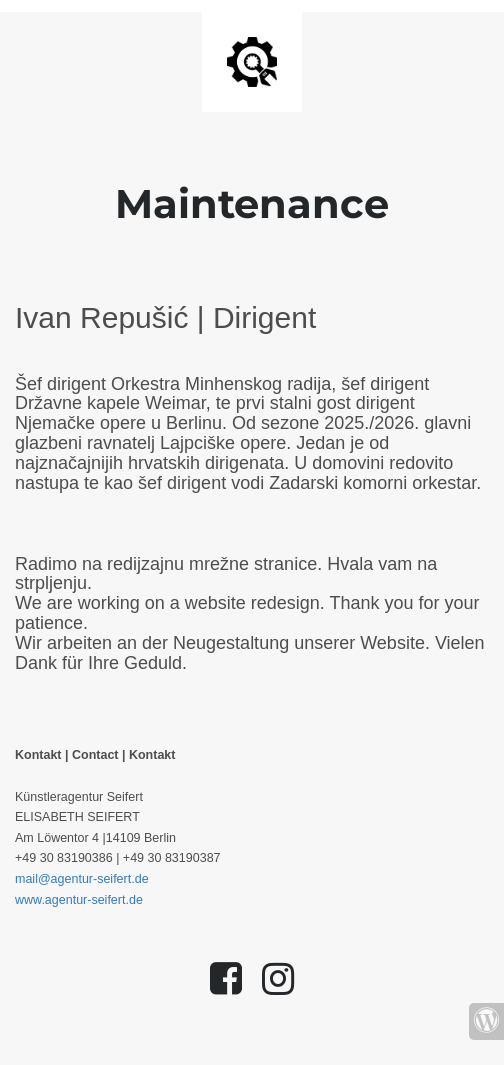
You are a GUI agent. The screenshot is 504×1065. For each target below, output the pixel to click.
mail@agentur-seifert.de (82, 879)
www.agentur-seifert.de (79, 900)
